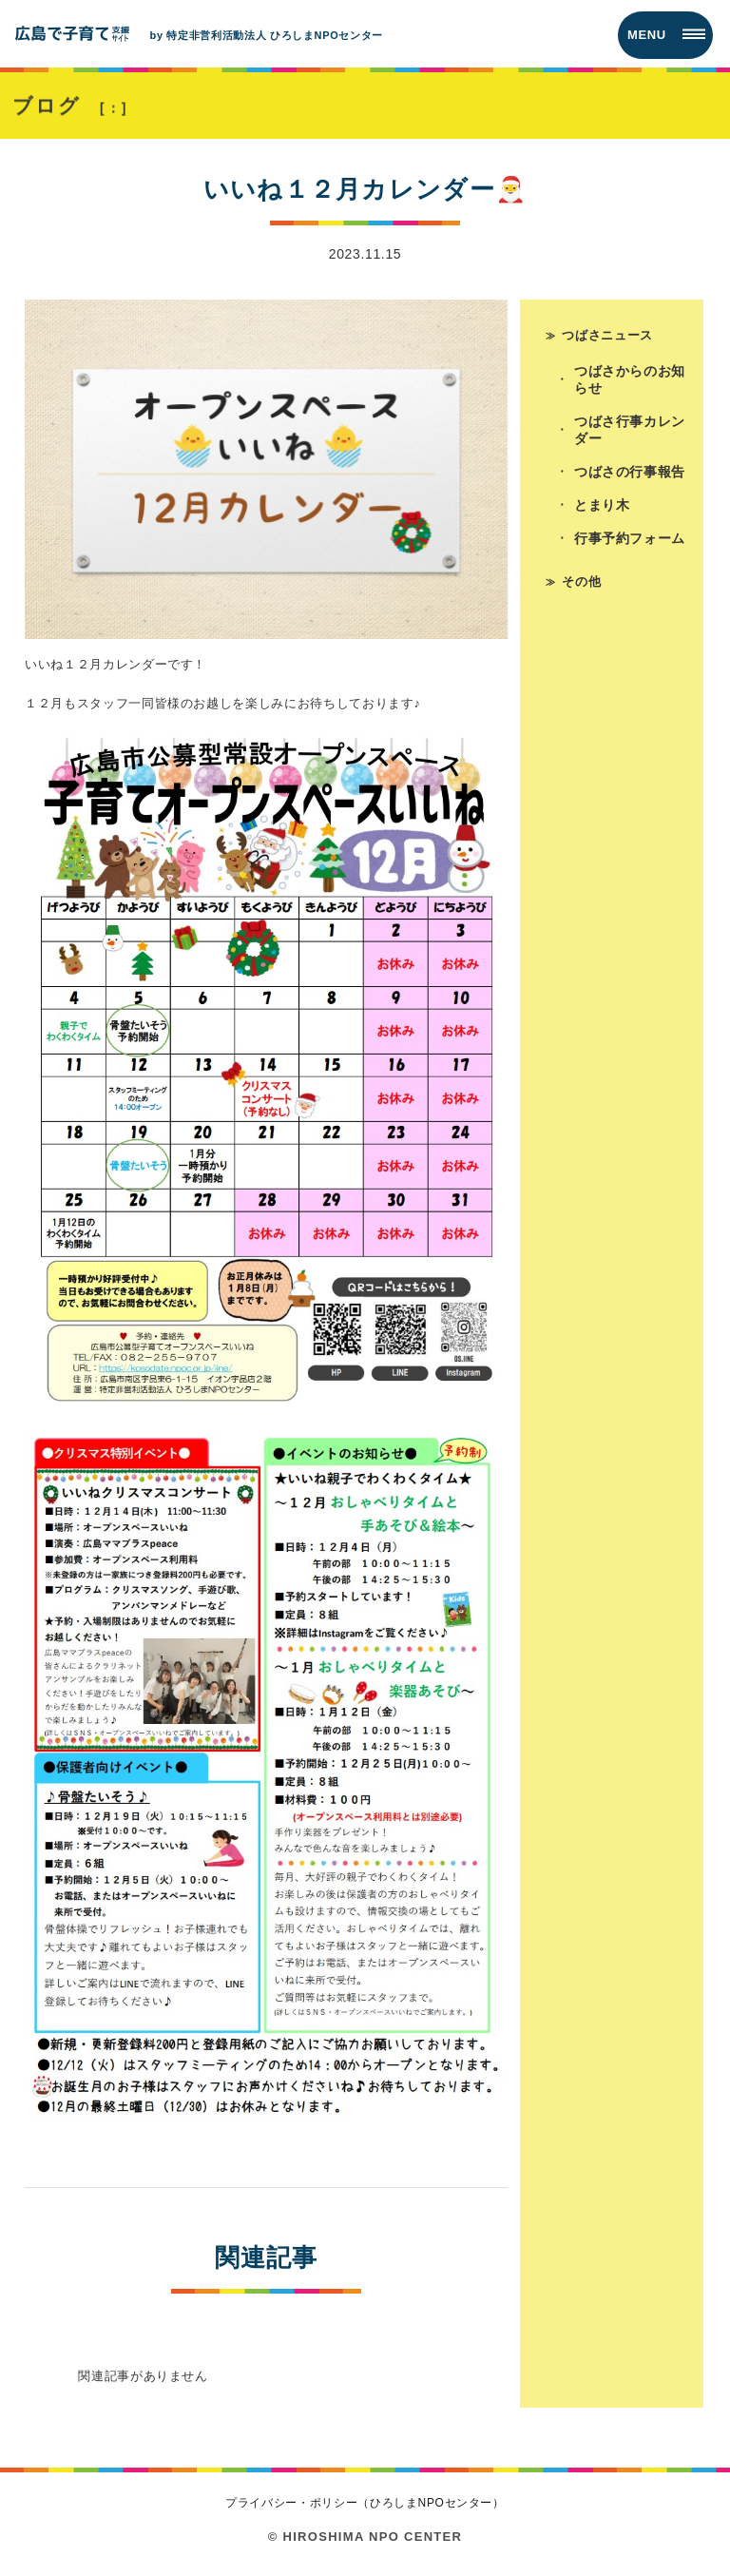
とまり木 (602, 505)
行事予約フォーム (629, 538)
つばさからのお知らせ (629, 379)
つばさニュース (607, 335)
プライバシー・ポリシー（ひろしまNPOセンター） (365, 2502)
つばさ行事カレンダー (629, 430)
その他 (581, 581)
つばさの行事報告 (629, 471)
